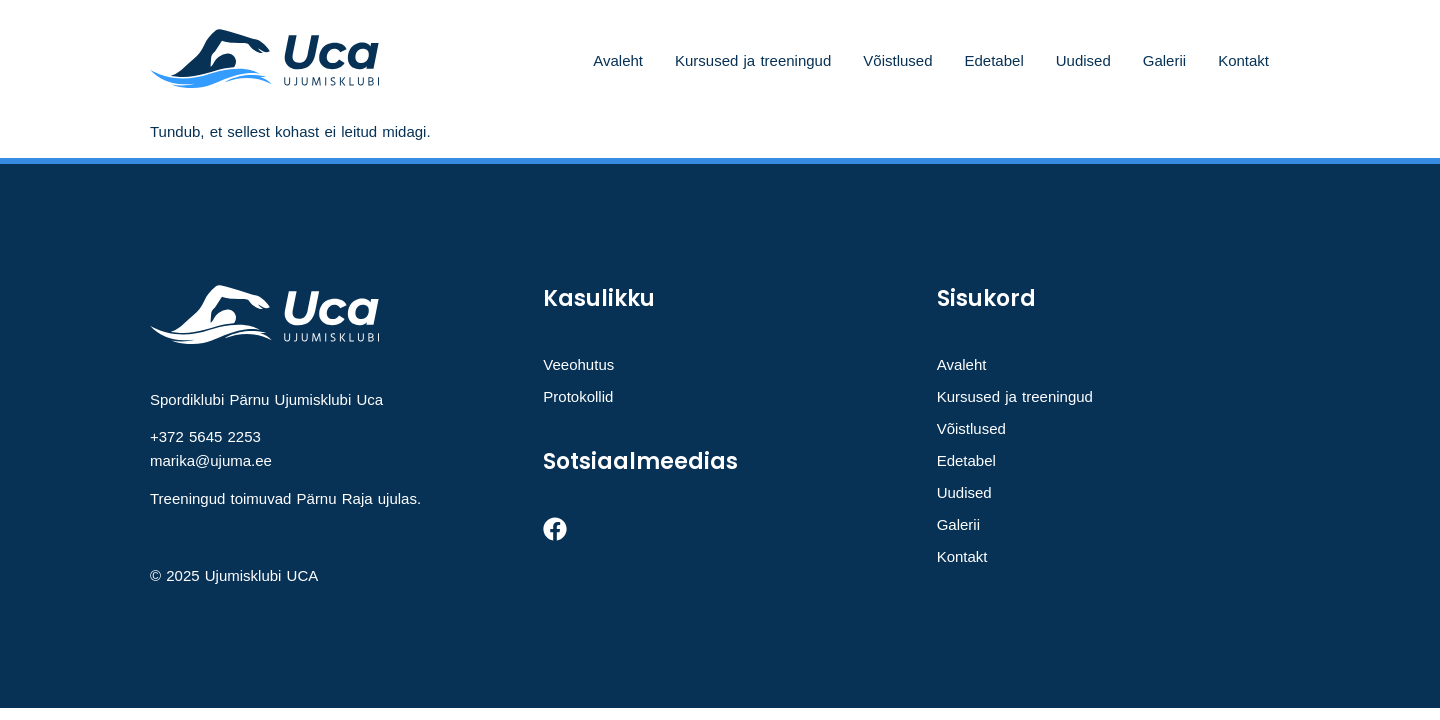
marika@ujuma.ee (211, 460)
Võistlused (897, 60)
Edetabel (994, 60)
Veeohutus (578, 364)
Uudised (1083, 60)
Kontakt (1243, 60)
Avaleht (618, 60)
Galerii (1164, 60)
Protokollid (578, 396)
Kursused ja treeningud (753, 60)
